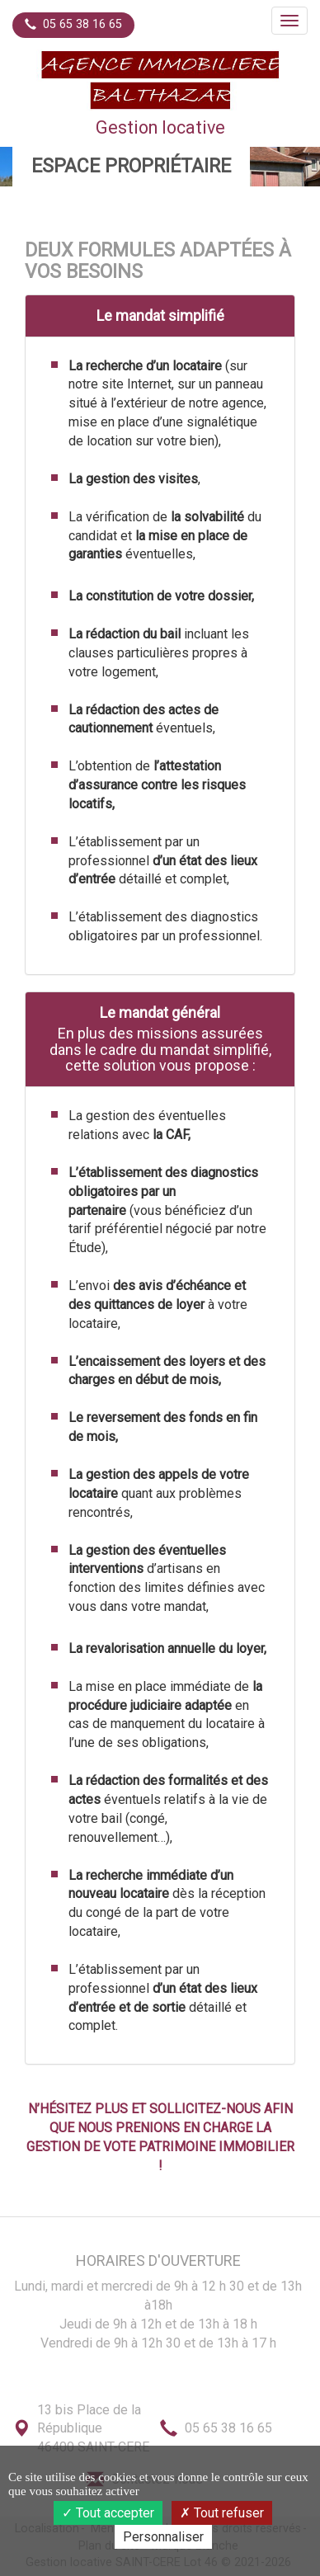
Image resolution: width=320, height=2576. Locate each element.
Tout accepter (108, 2513)
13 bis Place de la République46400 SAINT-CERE (93, 2429)
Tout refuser (222, 2513)
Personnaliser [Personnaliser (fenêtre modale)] (163, 2537)
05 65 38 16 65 (73, 24)
